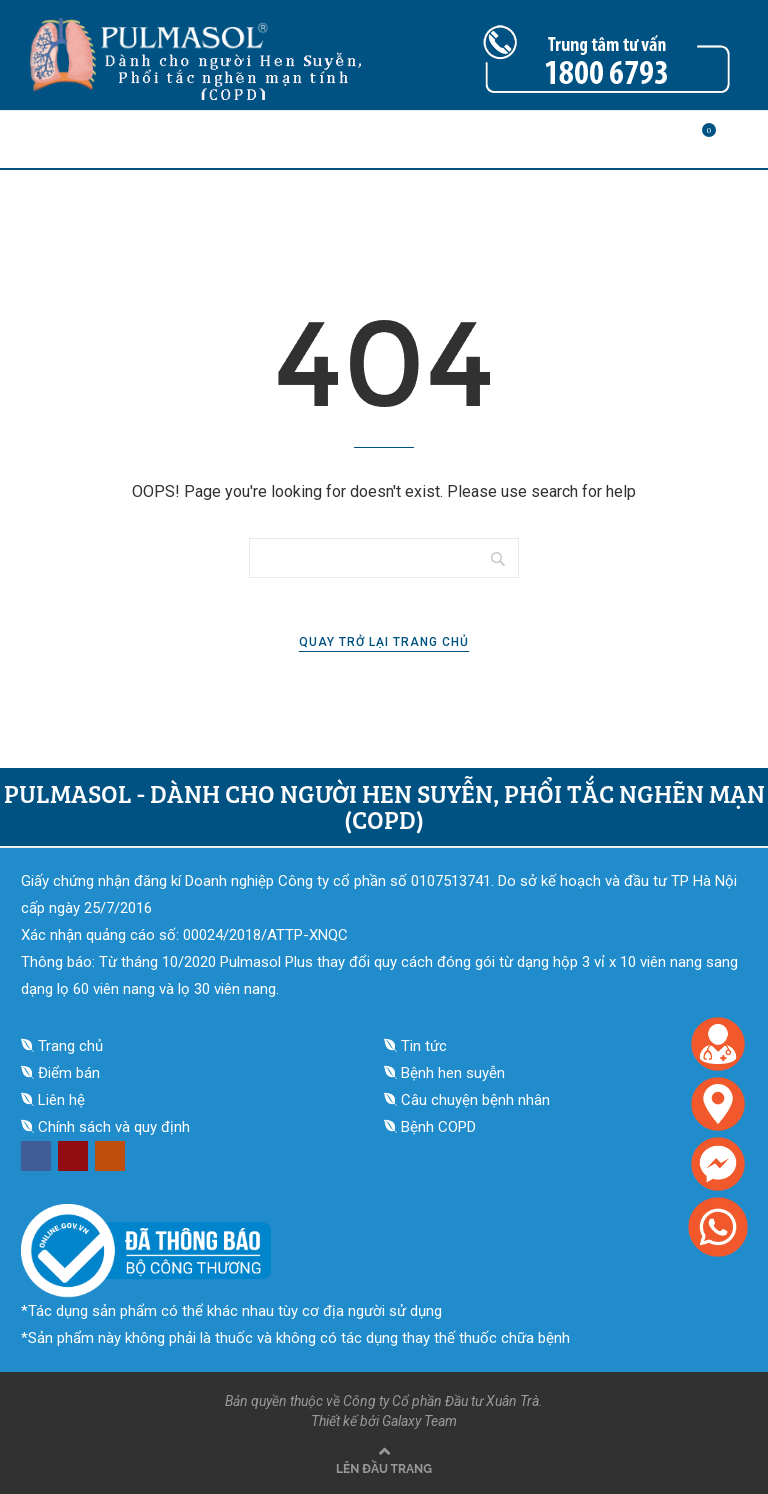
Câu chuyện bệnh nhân (475, 1100)
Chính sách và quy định (114, 1127)
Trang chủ (70, 1046)
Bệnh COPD (438, 1127)
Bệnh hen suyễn (453, 1073)
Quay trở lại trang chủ (384, 642)
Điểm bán (69, 1073)
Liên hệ (61, 1100)
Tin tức (424, 1046)
